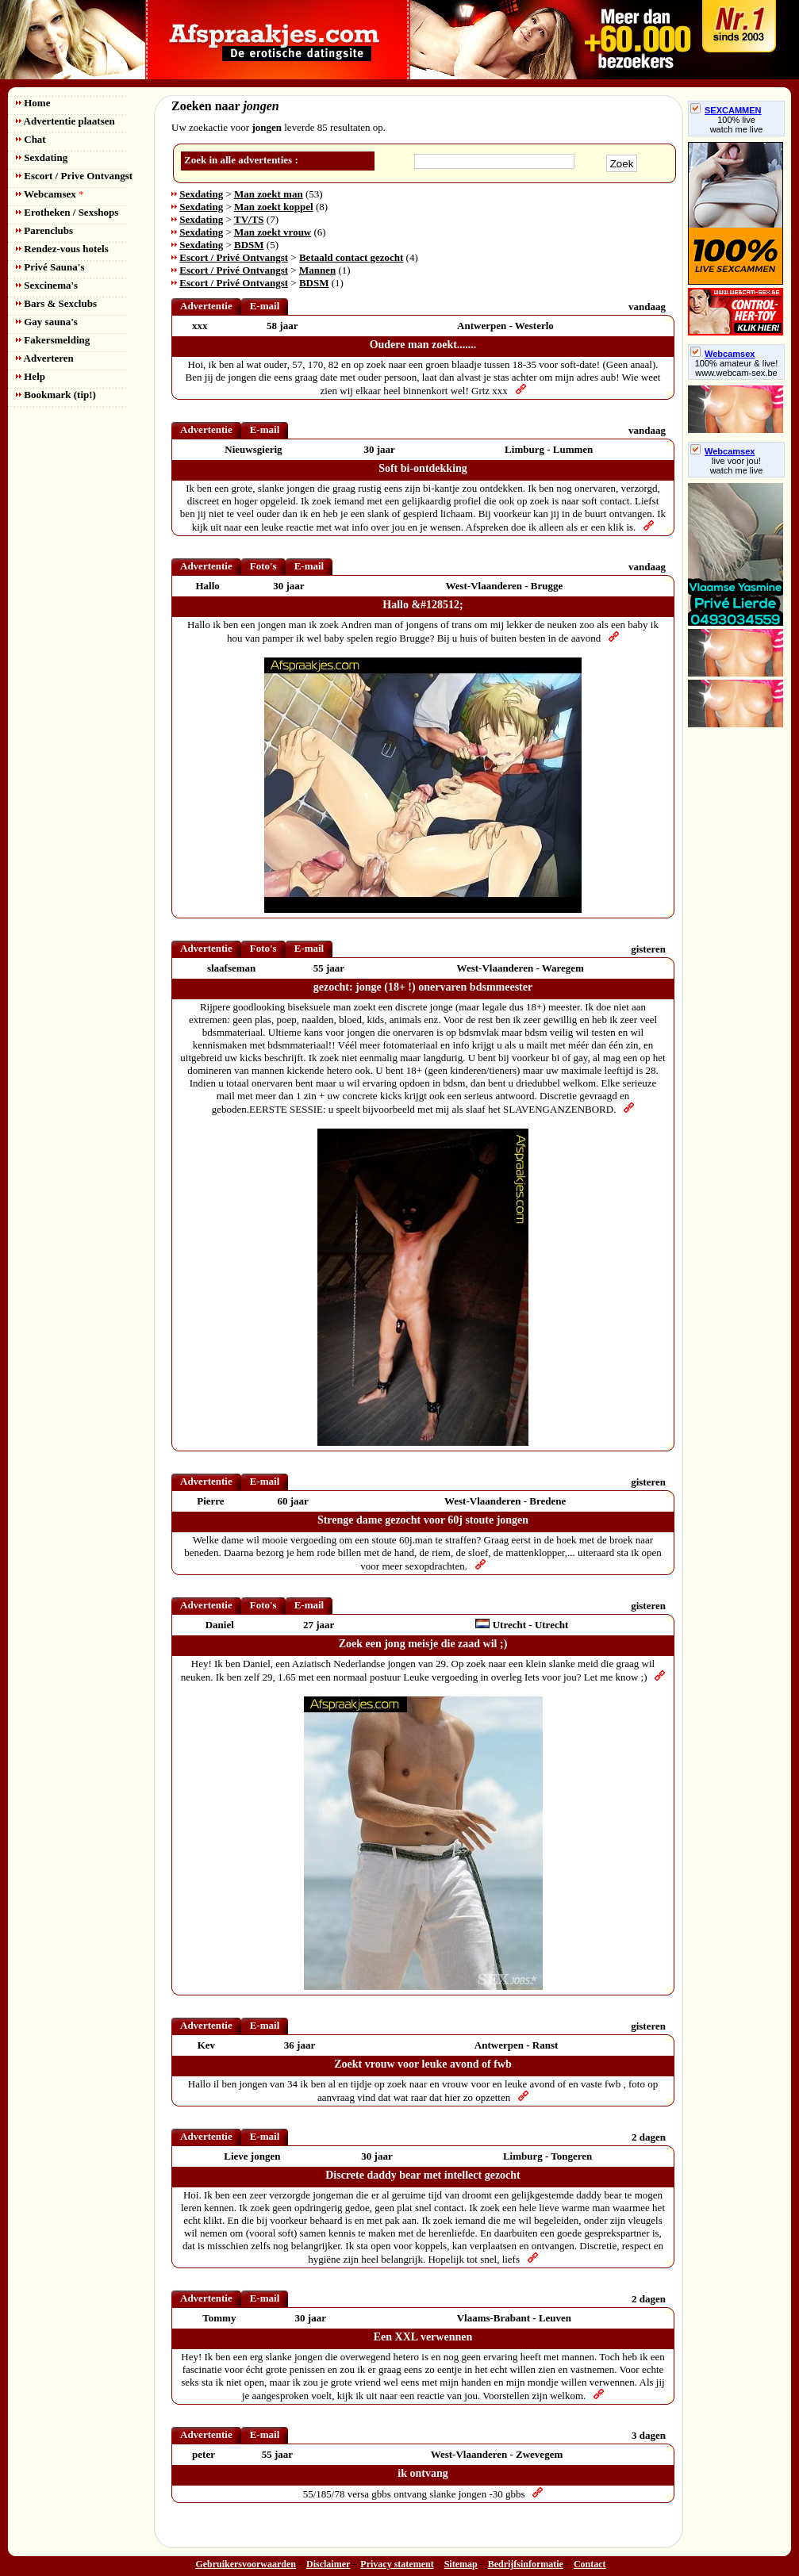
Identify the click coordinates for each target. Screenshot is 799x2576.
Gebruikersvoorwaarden (245, 2564)
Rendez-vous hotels (62, 249)
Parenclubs (44, 230)
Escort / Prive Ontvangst (74, 176)
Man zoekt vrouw (272, 232)
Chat (31, 139)
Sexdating (41, 157)
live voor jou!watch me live (736, 465)
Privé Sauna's (50, 267)
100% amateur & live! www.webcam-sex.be (736, 368)
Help (30, 376)
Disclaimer (328, 2564)
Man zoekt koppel (273, 207)
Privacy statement (396, 2564)
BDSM (249, 245)
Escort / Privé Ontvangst (233, 257)
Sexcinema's (47, 285)
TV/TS (249, 219)
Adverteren (45, 358)
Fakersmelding (53, 340)
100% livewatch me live (736, 124)
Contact (590, 2564)
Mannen (317, 270)
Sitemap (461, 2564)
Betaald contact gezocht (351, 257)
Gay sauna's (47, 322)
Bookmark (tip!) (56, 395)
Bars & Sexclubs (56, 303)
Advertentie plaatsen (65, 121)
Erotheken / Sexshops (67, 212)
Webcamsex (49, 194)
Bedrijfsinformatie (525, 2564)
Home (33, 103)
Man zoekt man (268, 194)
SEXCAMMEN (726, 110)
